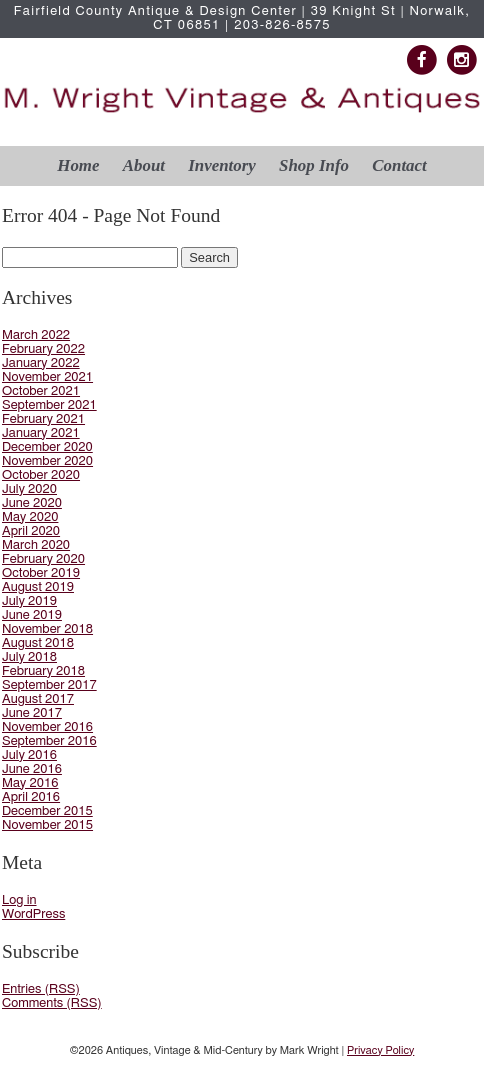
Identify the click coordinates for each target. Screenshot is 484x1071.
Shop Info (314, 165)
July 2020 (29, 489)
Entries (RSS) (41, 989)
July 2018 (29, 657)
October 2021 (41, 391)
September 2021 (49, 405)
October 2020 (41, 475)
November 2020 (47, 461)
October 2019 (41, 573)
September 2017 (49, 685)
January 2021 (41, 433)
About (144, 165)
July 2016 (29, 755)
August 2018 (38, 643)
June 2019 (32, 615)
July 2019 (29, 601)
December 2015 (47, 811)
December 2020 (47, 447)
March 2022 (36, 335)
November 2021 (47, 377)
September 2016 (49, 741)
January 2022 (41, 363)
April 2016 (31, 797)
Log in (19, 900)
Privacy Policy (380, 1050)
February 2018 (43, 671)
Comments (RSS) (52, 1003)
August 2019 (38, 587)
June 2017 (32, 713)
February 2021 (43, 419)
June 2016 (32, 769)
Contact (399, 165)
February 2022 (43, 349)
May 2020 (30, 517)
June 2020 (32, 503)
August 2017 (38, 699)
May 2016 (30, 783)
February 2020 (43, 559)
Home (78, 165)
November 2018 (47, 629)
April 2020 (31, 531)
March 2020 (36, 545)
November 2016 (47, 727)
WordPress (33, 914)
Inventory (222, 165)
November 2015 (47, 825)
